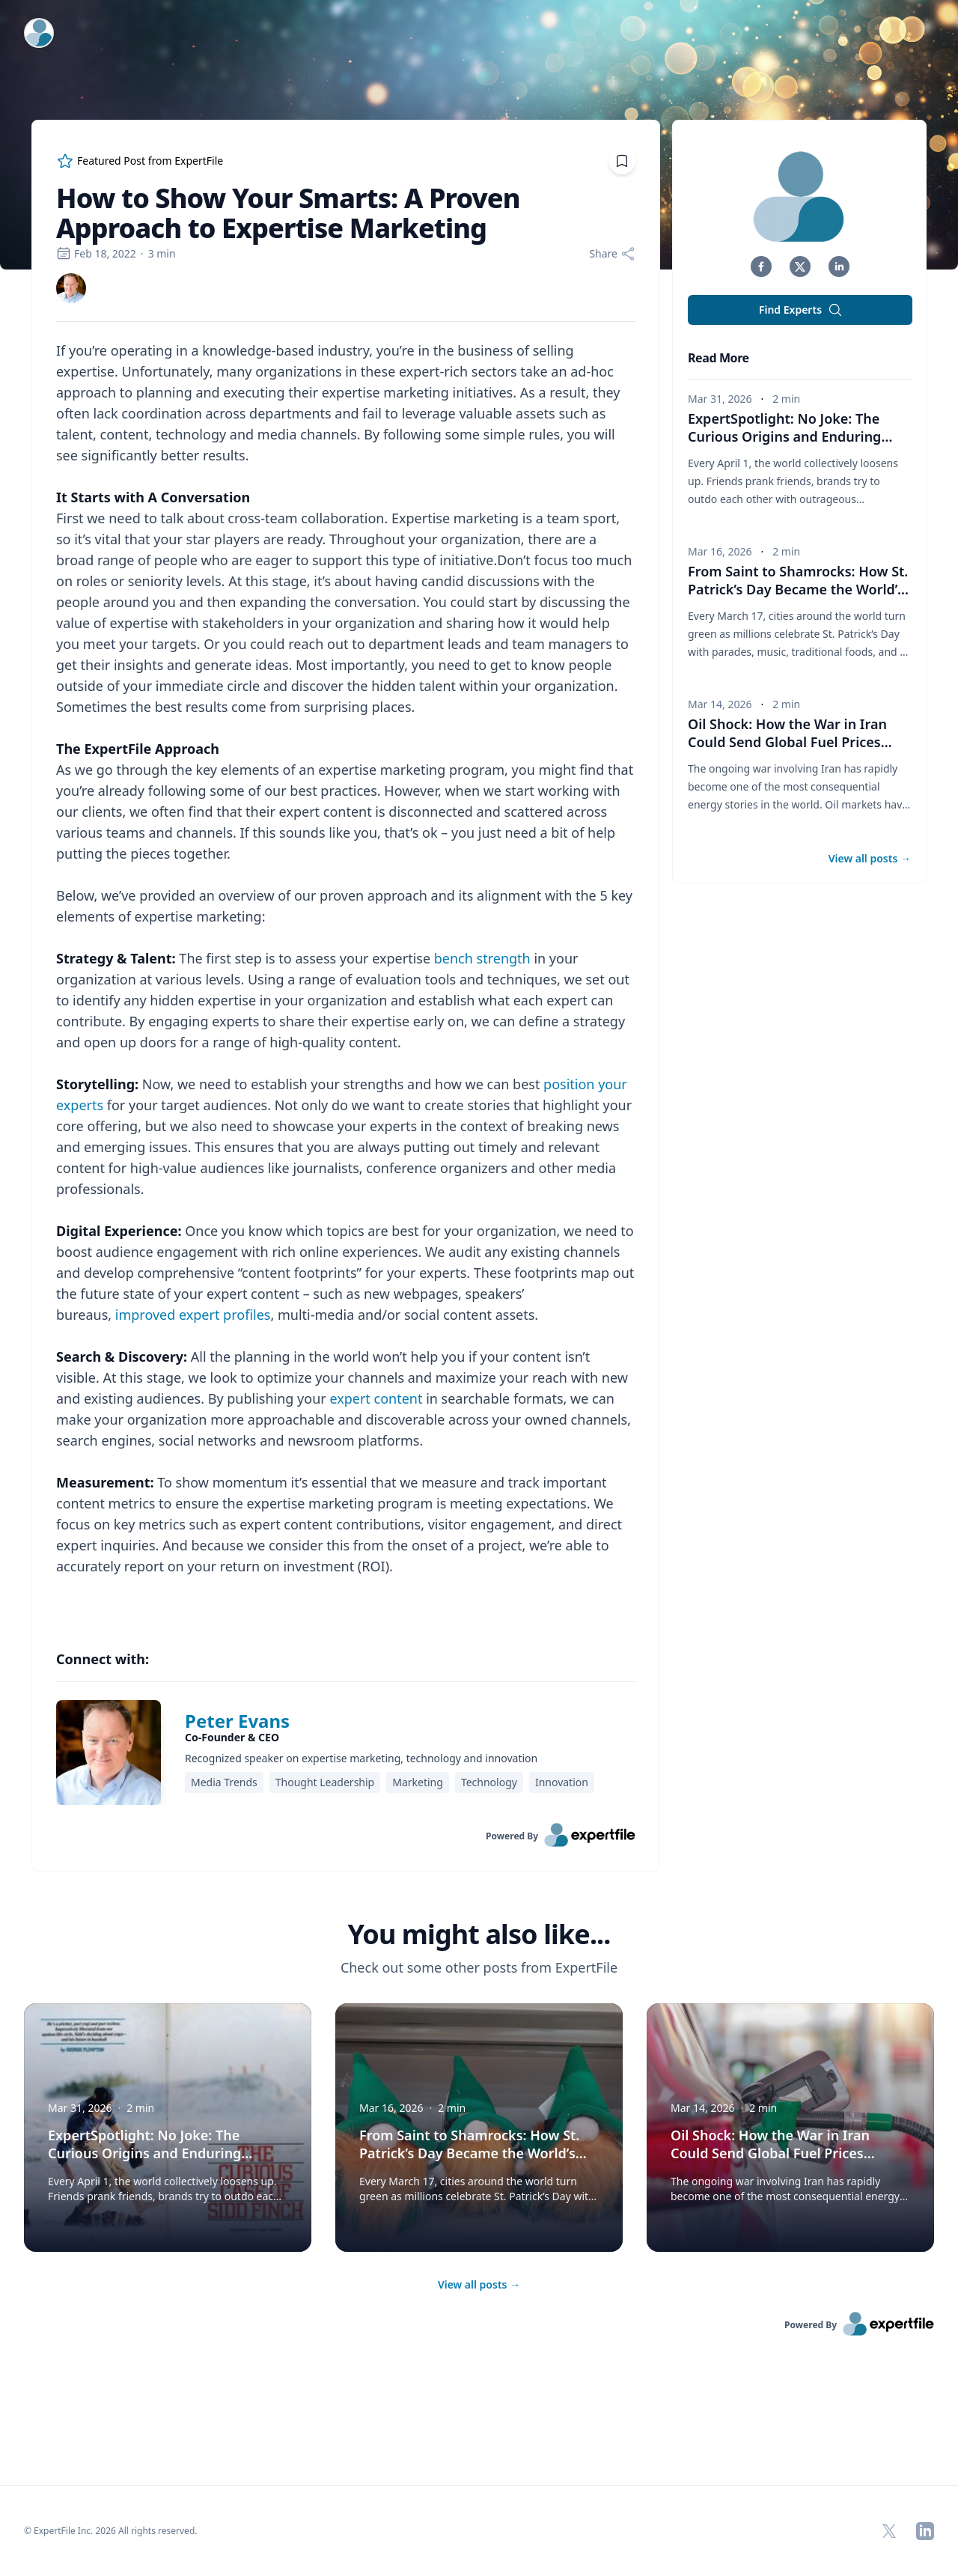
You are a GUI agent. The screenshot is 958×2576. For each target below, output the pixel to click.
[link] (71, 288)
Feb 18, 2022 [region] (96, 253)
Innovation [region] (561, 1782)
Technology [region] (489, 1782)
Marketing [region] (417, 1782)
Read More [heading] (718, 358)
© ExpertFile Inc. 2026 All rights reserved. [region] (111, 2530)
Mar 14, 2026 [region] (719, 704)
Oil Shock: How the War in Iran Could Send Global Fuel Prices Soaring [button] (790, 742)
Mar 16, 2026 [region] (719, 551)
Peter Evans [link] (237, 1720)
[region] (345, 979)
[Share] (612, 253)
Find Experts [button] (801, 309)
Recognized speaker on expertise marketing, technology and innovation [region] (361, 1758)
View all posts (479, 2284)
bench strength (480, 958)
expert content (375, 1398)
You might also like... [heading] (478, 1934)
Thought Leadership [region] (324, 1782)
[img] (71, 288)
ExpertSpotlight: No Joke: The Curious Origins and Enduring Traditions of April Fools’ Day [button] (790, 436)
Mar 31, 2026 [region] (719, 399)
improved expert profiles (193, 1315)
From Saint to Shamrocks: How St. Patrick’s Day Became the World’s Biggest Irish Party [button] (798, 589)
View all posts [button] (870, 858)
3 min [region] (162, 253)
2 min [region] (786, 399)
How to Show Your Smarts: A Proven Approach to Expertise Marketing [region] (288, 213)
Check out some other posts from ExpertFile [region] (479, 1967)
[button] (761, 266)
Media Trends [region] (224, 1782)
